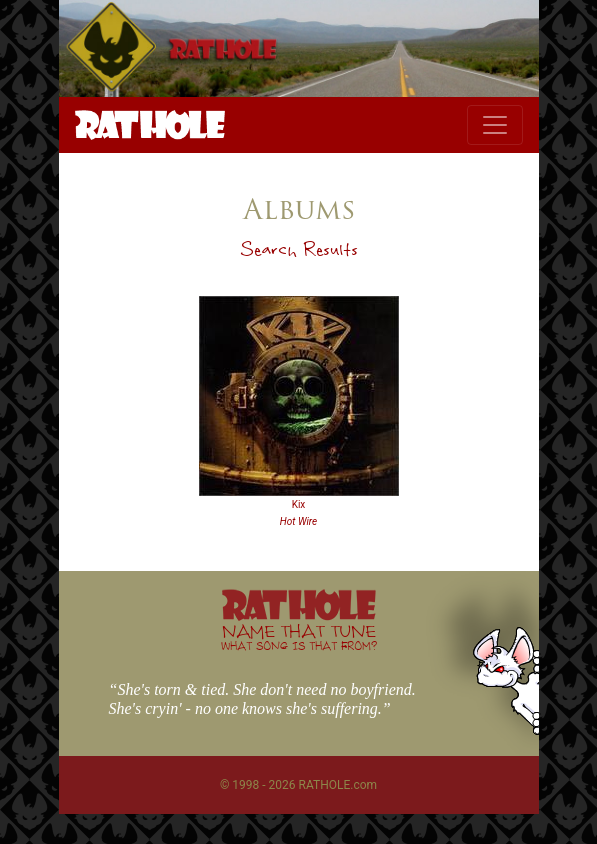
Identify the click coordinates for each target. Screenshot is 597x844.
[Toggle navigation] (495, 125)
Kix (299, 504)
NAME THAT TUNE (299, 636)
